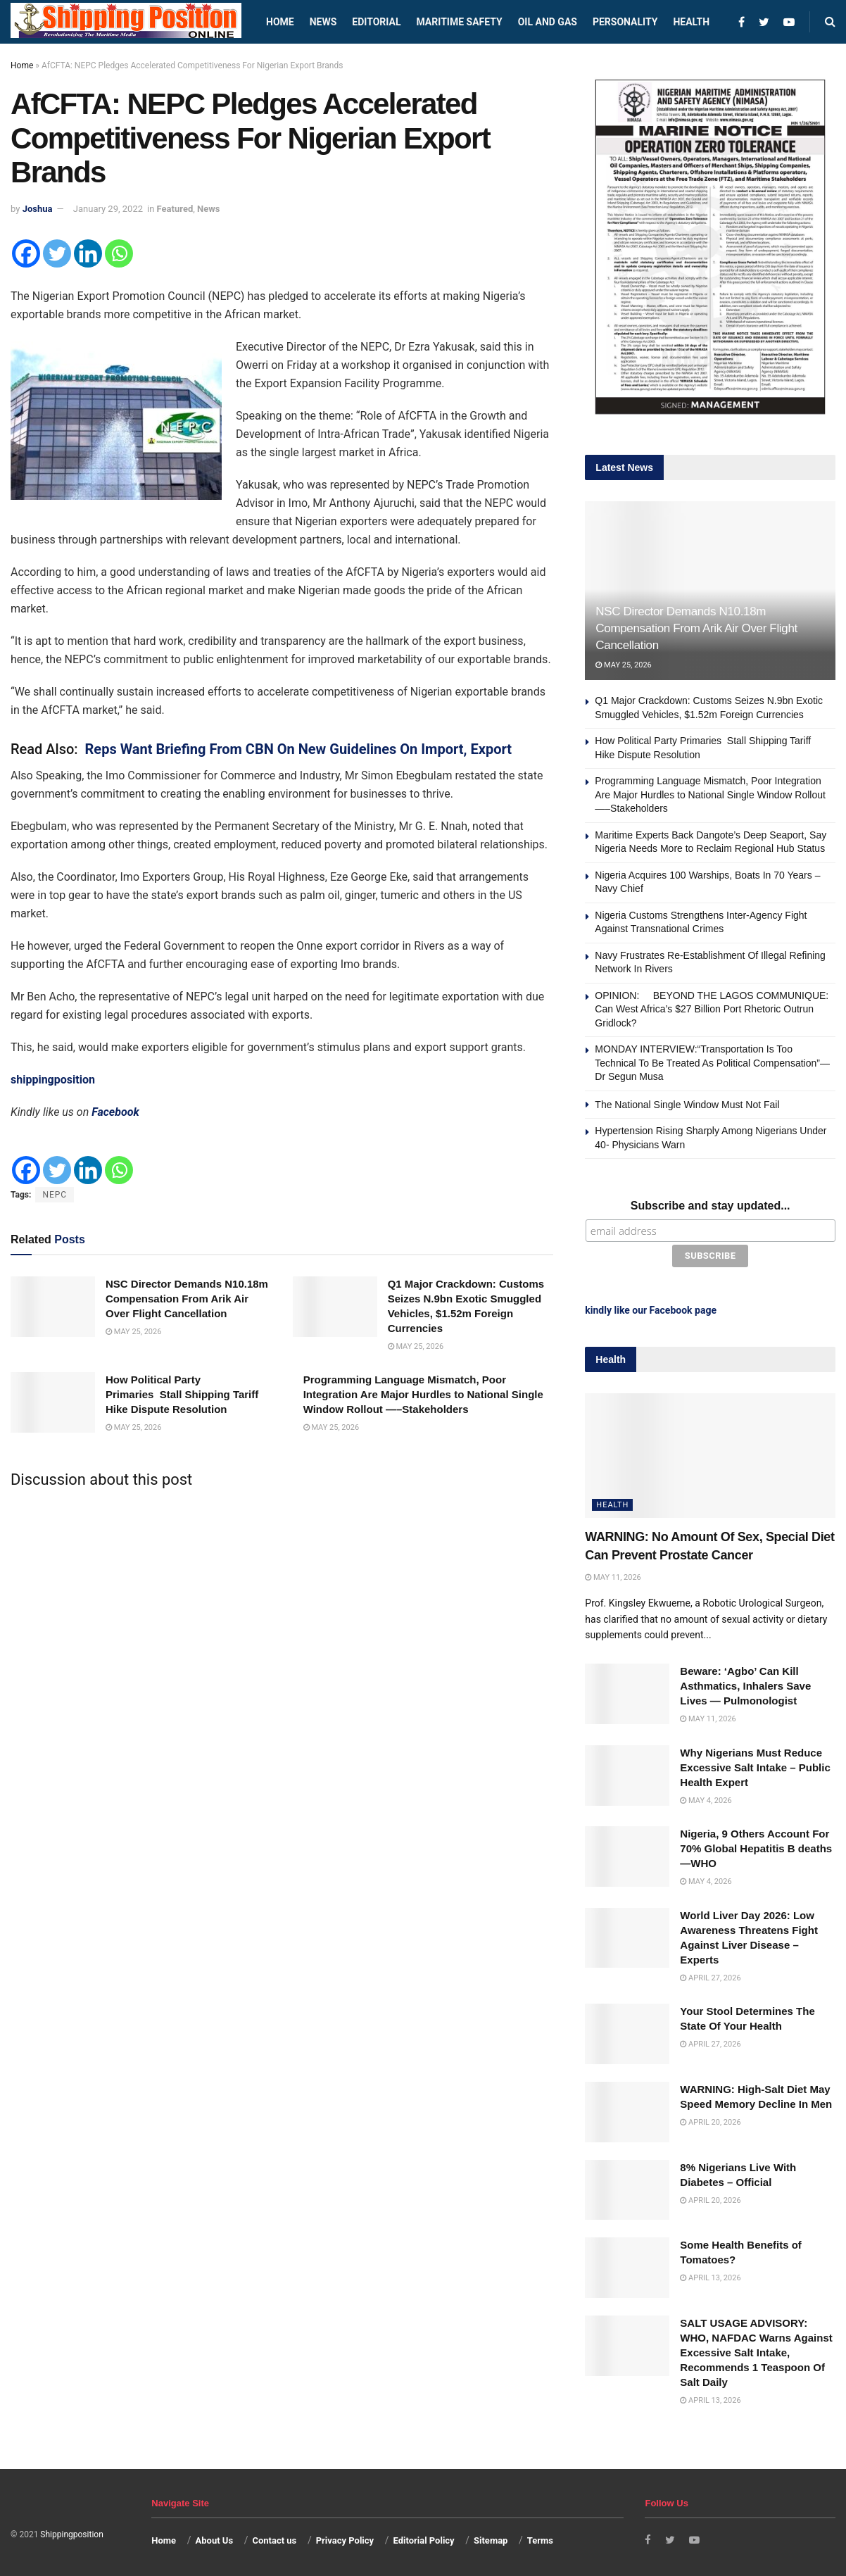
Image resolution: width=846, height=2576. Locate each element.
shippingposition (53, 1079)
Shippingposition (71, 2532)
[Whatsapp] (119, 253)
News (323, 21)
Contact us (274, 2537)
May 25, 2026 (133, 1331)
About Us (215, 2537)
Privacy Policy (345, 2537)
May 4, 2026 (705, 1797)
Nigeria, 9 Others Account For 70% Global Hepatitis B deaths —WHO (756, 1845)
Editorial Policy (423, 2537)
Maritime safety (459, 21)
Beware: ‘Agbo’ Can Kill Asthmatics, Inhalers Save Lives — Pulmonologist (745, 1683)
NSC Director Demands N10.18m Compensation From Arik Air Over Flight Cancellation (187, 1298)
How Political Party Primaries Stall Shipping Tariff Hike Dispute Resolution (182, 1394)
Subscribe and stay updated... (710, 1206)
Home (280, 21)
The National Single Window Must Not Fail (687, 1104)
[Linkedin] (88, 253)
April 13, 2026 (710, 2275)
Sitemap (490, 2537)
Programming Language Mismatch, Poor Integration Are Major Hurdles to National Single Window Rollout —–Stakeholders (423, 1394)
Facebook (115, 1112)
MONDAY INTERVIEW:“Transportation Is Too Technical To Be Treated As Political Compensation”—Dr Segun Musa (712, 1062)
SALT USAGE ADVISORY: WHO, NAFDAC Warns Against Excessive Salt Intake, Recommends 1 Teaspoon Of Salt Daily (756, 2349)
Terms (540, 2537)
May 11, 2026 (612, 1574)
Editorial (376, 21)
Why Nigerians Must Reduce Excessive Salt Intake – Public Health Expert (755, 1764)
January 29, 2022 (108, 208)
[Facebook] (26, 253)
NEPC (54, 1195)
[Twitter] (57, 253)
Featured (175, 208)
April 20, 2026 (710, 2119)
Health (691, 21)
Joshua (38, 208)
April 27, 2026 (710, 1974)
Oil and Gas (547, 21)
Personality (625, 21)
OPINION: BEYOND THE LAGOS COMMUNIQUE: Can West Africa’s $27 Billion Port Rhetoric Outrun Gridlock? (711, 1009)
